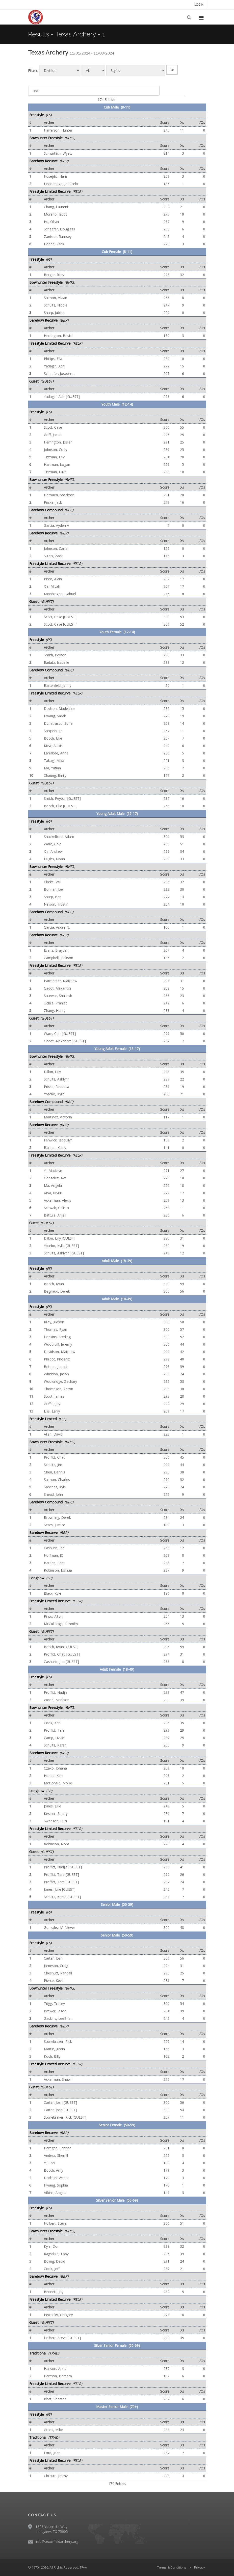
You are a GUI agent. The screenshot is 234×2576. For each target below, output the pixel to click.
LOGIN (199, 4)
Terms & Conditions (171, 2567)
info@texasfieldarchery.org (56, 2541)
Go (172, 69)
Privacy (199, 2567)
